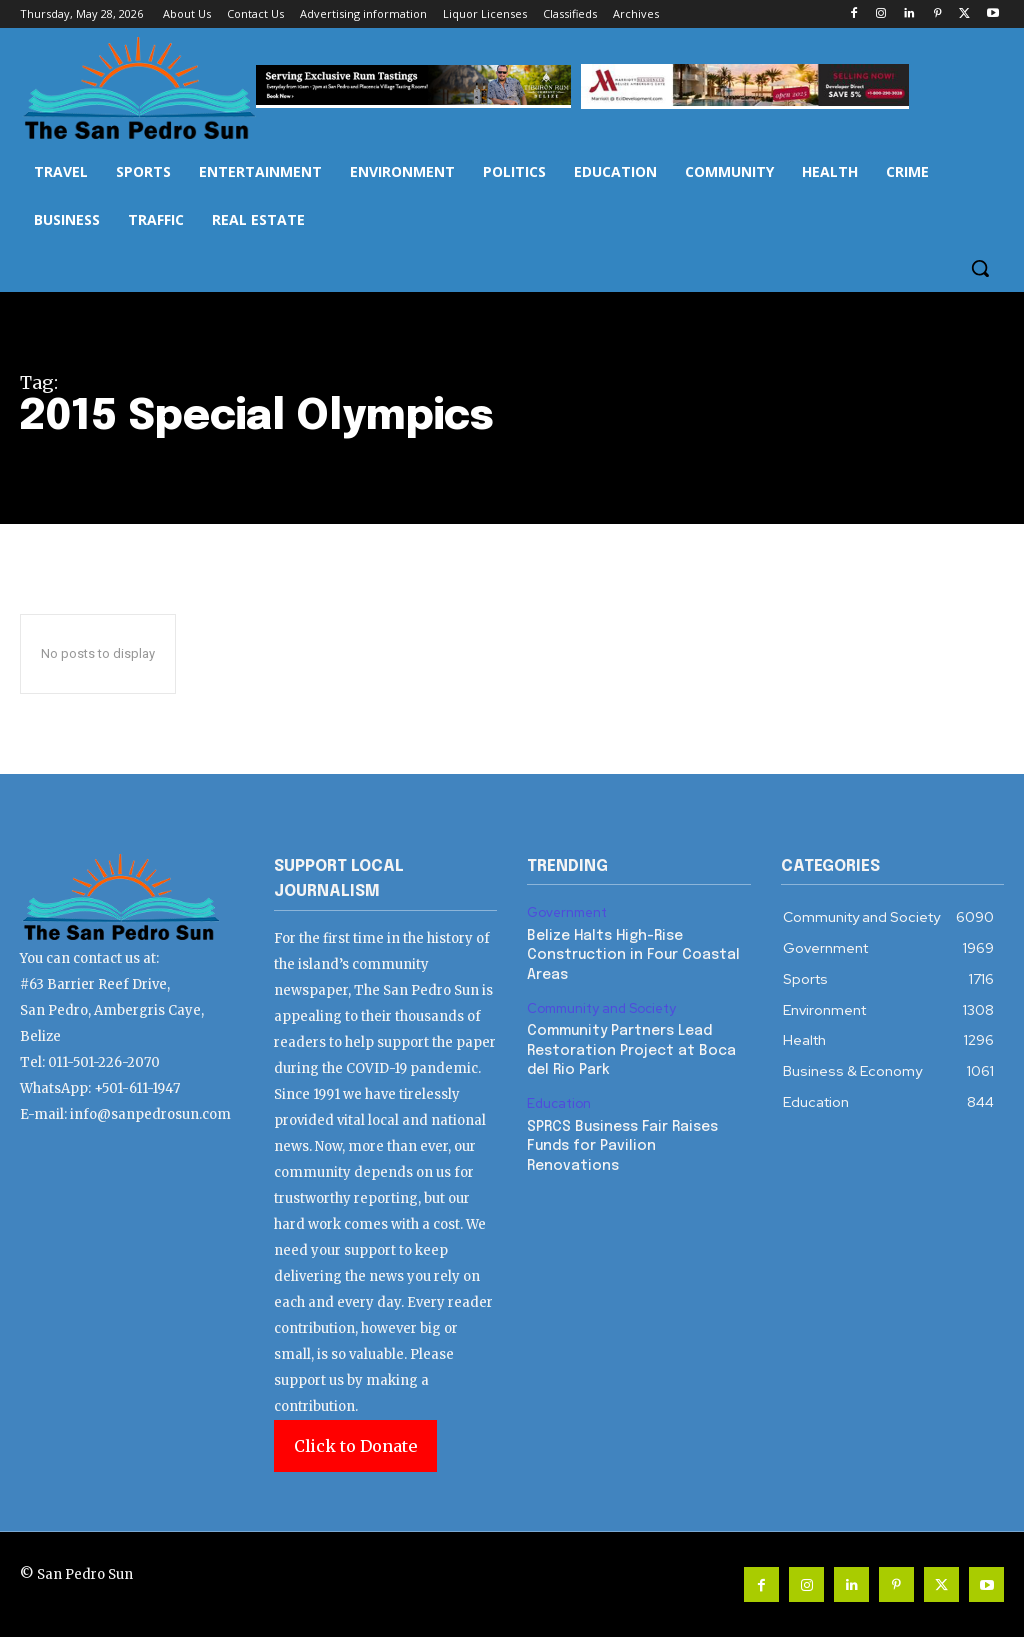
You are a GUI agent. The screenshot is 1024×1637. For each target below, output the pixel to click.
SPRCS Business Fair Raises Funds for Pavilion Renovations (622, 1146)
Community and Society (601, 1009)
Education (559, 1104)
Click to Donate (355, 1446)
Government (567, 913)
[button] (980, 268)
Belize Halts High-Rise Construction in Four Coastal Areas (633, 955)
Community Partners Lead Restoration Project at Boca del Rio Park (631, 1050)
